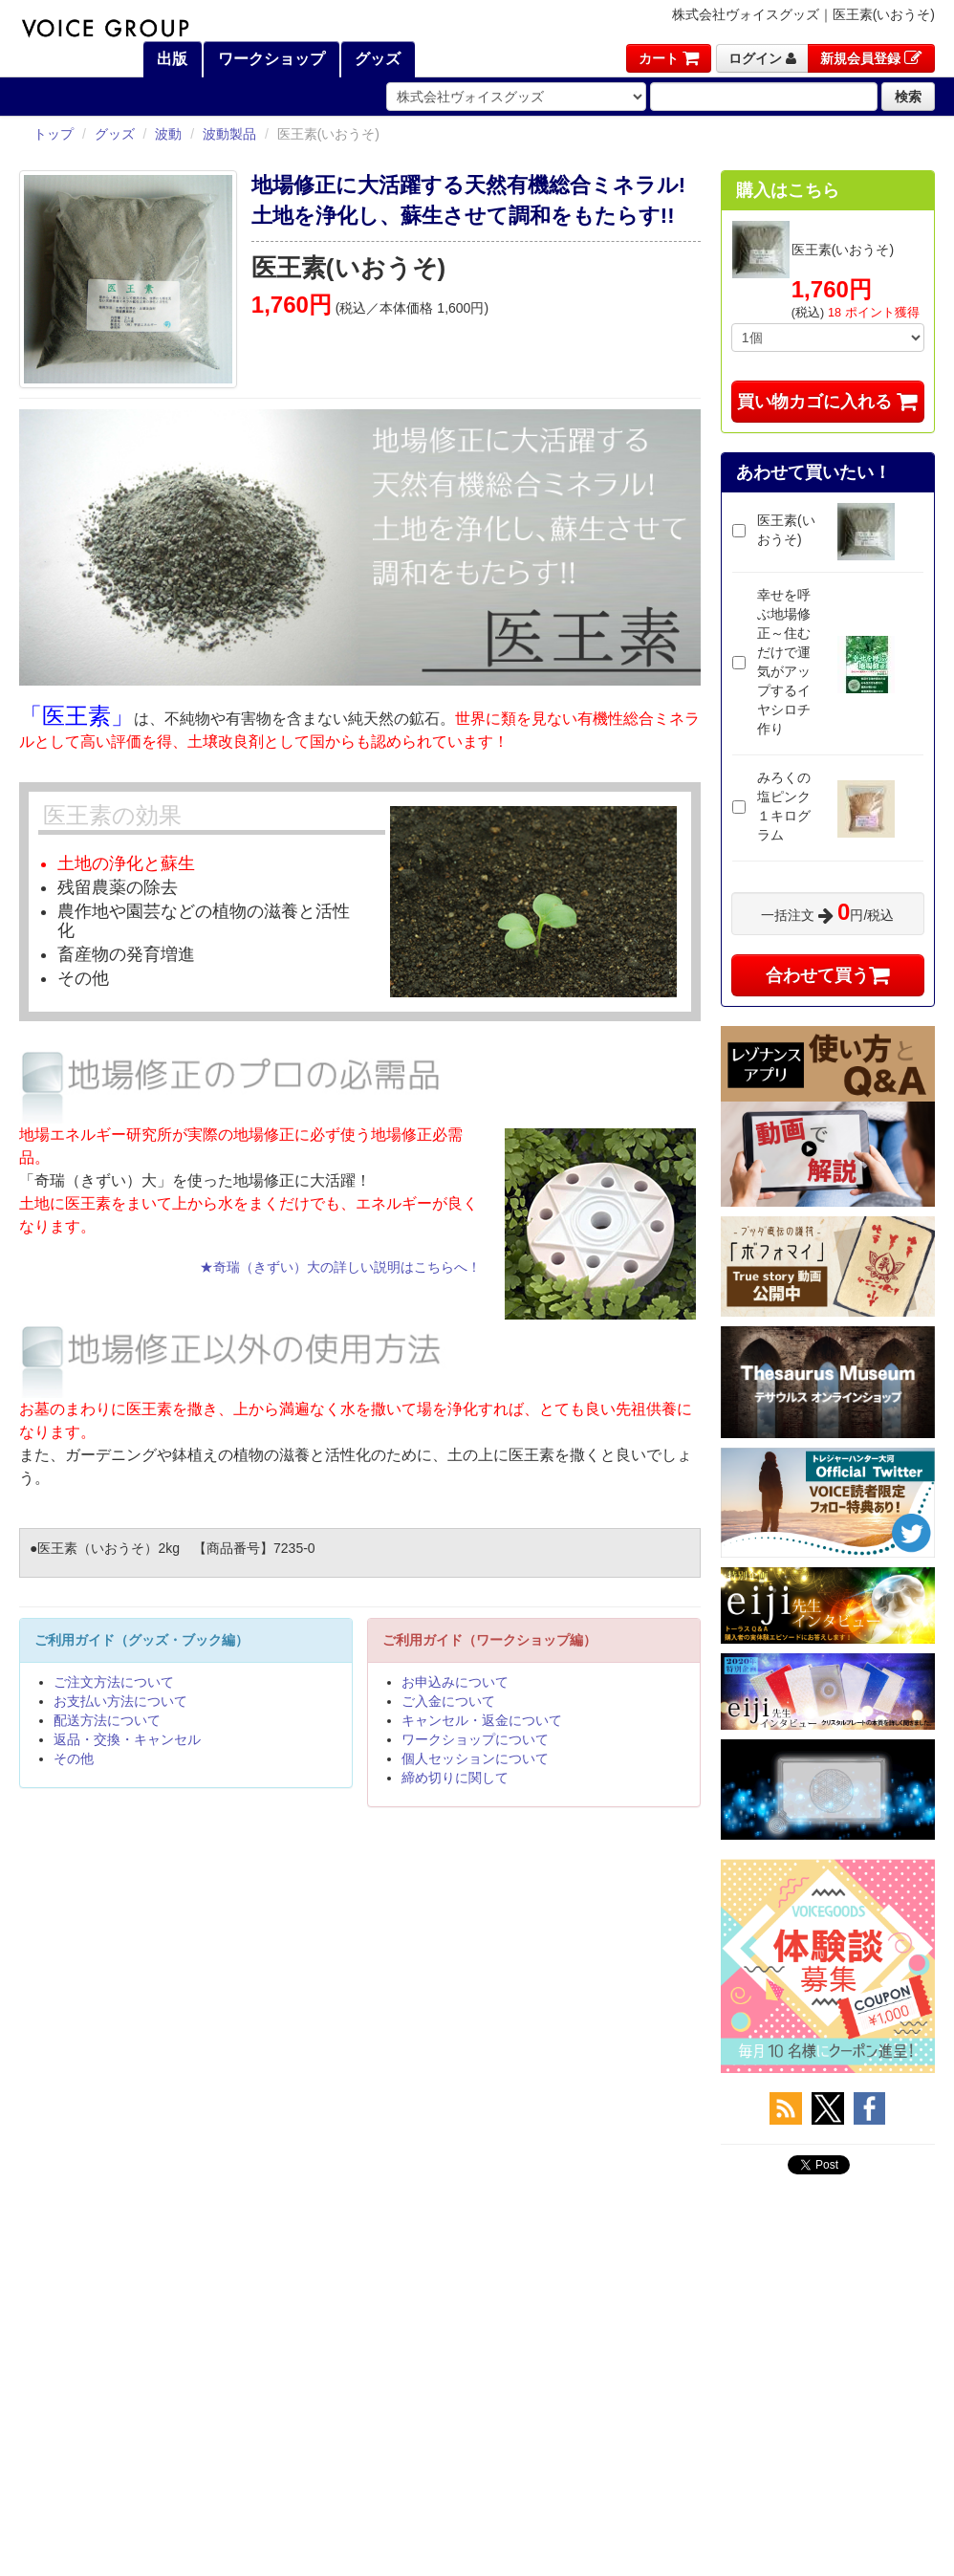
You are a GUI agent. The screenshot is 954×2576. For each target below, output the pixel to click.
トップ (53, 134)
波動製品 (229, 134)
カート (669, 58)
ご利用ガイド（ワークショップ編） (489, 1640)
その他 (74, 1758)
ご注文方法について (114, 1682)
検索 (908, 96)
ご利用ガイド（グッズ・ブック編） (141, 1640)
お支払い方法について (120, 1701)
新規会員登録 (871, 58)
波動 (168, 134)
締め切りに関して (455, 1777)
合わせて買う (828, 975)
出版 (170, 59)
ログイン (762, 58)
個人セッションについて (475, 1758)
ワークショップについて (475, 1739)
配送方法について (107, 1720)
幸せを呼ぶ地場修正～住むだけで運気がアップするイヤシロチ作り (784, 661)
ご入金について (448, 1701)
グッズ (376, 59)
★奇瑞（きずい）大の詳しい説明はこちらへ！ (340, 1267)
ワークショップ (268, 59)
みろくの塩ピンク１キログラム (784, 806)
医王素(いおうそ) (786, 530)
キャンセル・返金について (481, 1720)
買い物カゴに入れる (827, 401)
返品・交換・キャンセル (127, 1739)
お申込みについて (455, 1682)
